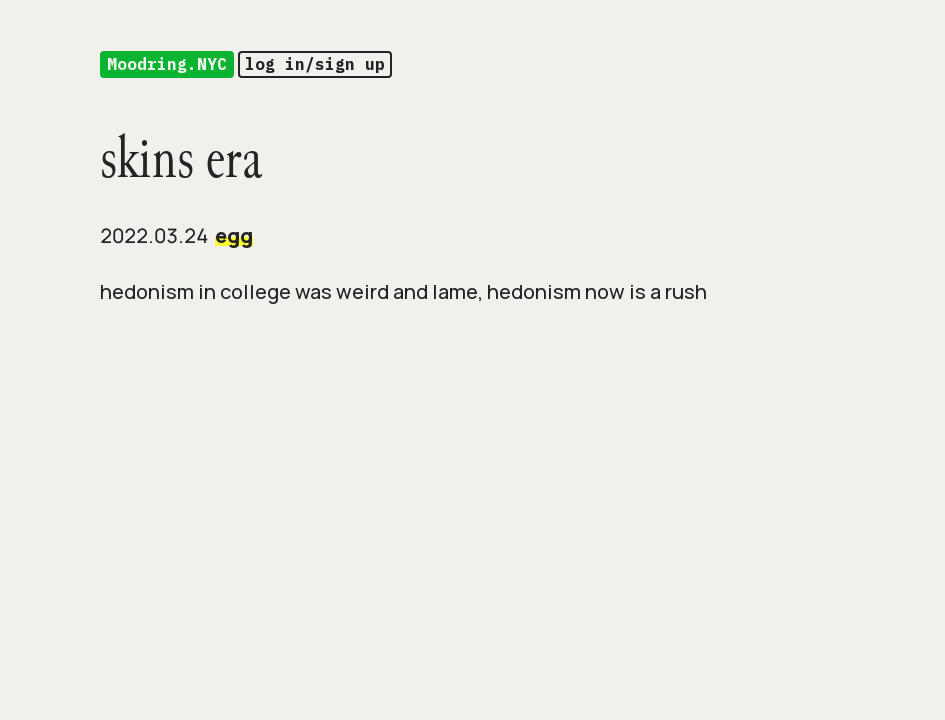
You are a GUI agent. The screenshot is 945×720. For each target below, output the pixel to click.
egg (234, 235)
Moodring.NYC (167, 64)
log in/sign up (315, 64)
